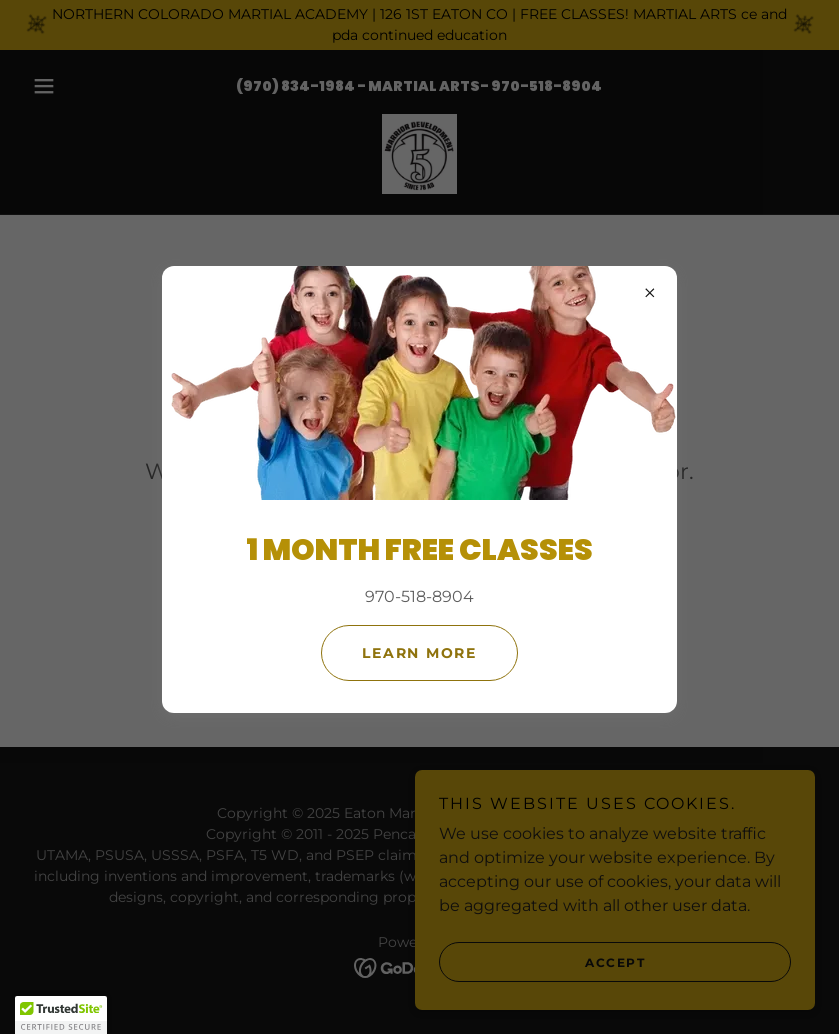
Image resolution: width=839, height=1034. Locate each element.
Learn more (419, 653)
